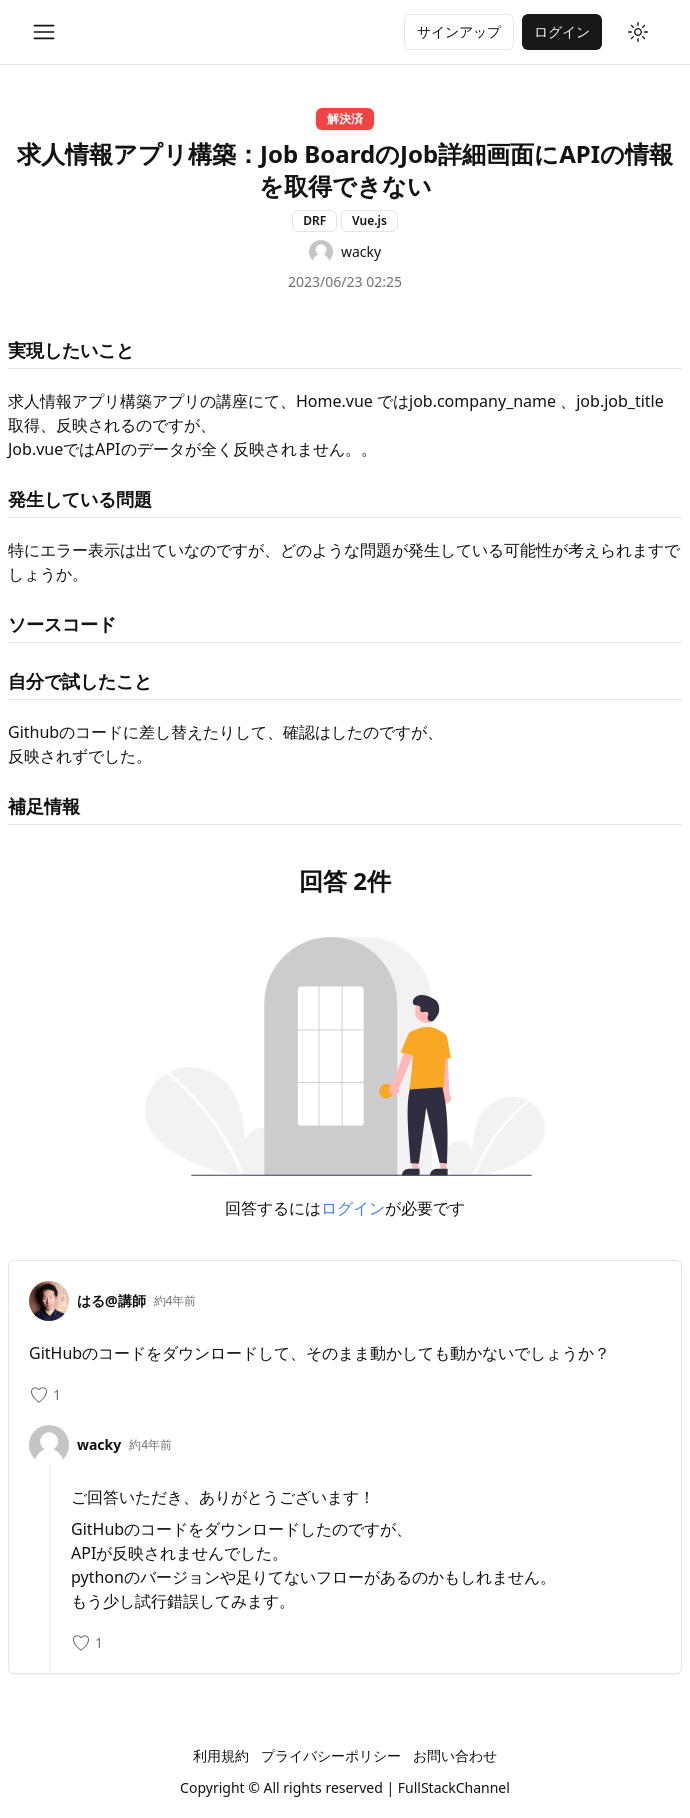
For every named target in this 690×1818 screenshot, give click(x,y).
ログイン (353, 1208)
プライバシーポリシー (331, 1755)
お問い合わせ (455, 1755)
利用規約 (221, 1755)
